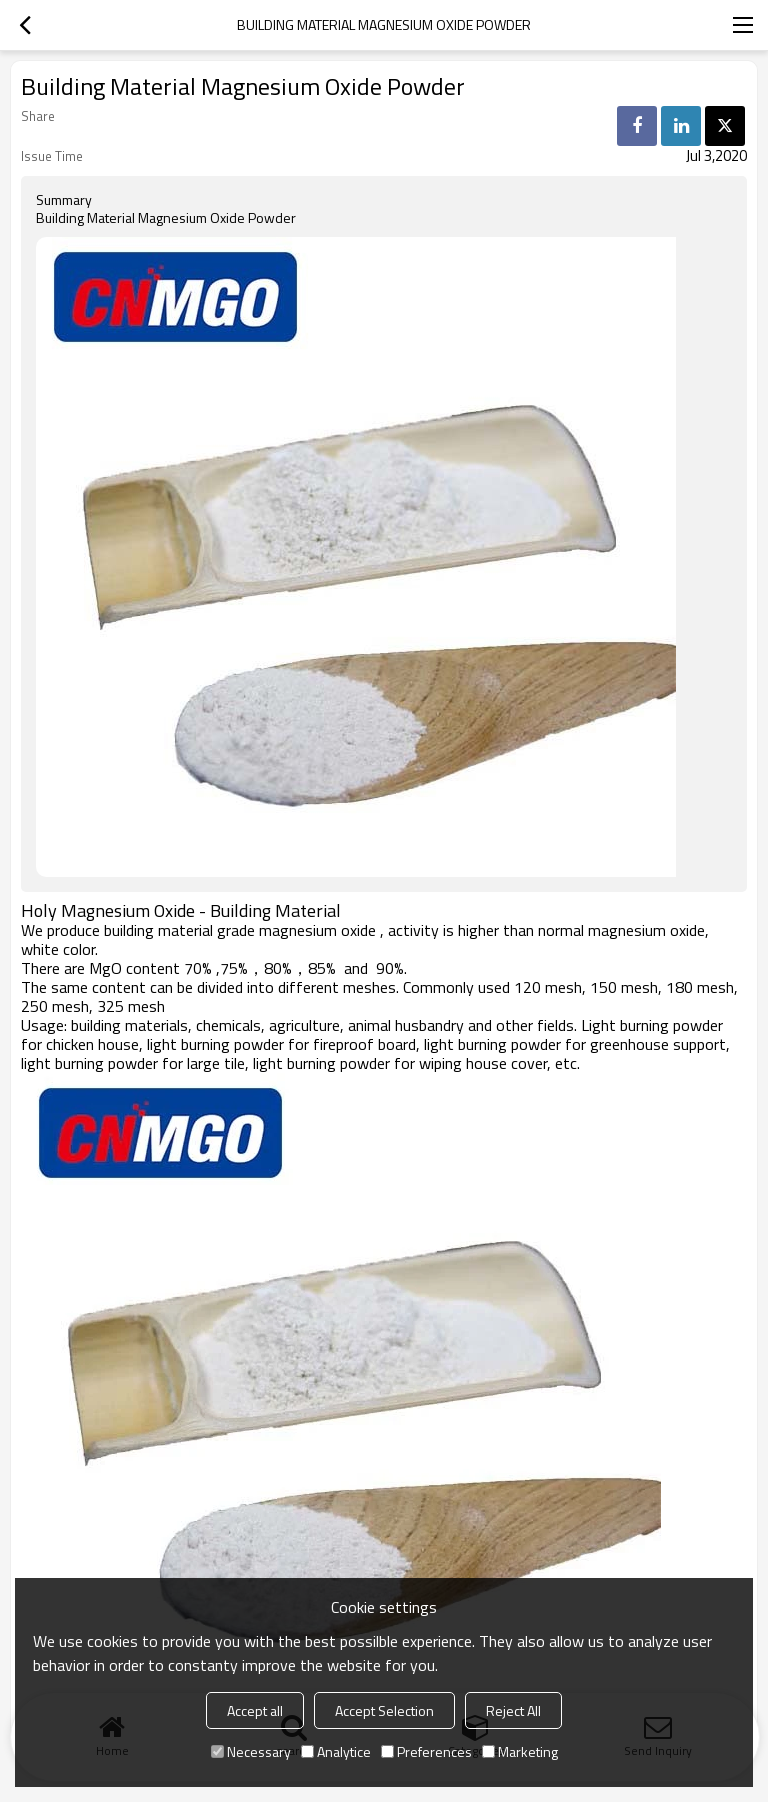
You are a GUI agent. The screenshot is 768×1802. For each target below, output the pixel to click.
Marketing (520, 1751)
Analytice (336, 1751)
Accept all (255, 1710)
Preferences (426, 1751)
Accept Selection (384, 1710)
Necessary (251, 1751)
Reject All (513, 1710)
